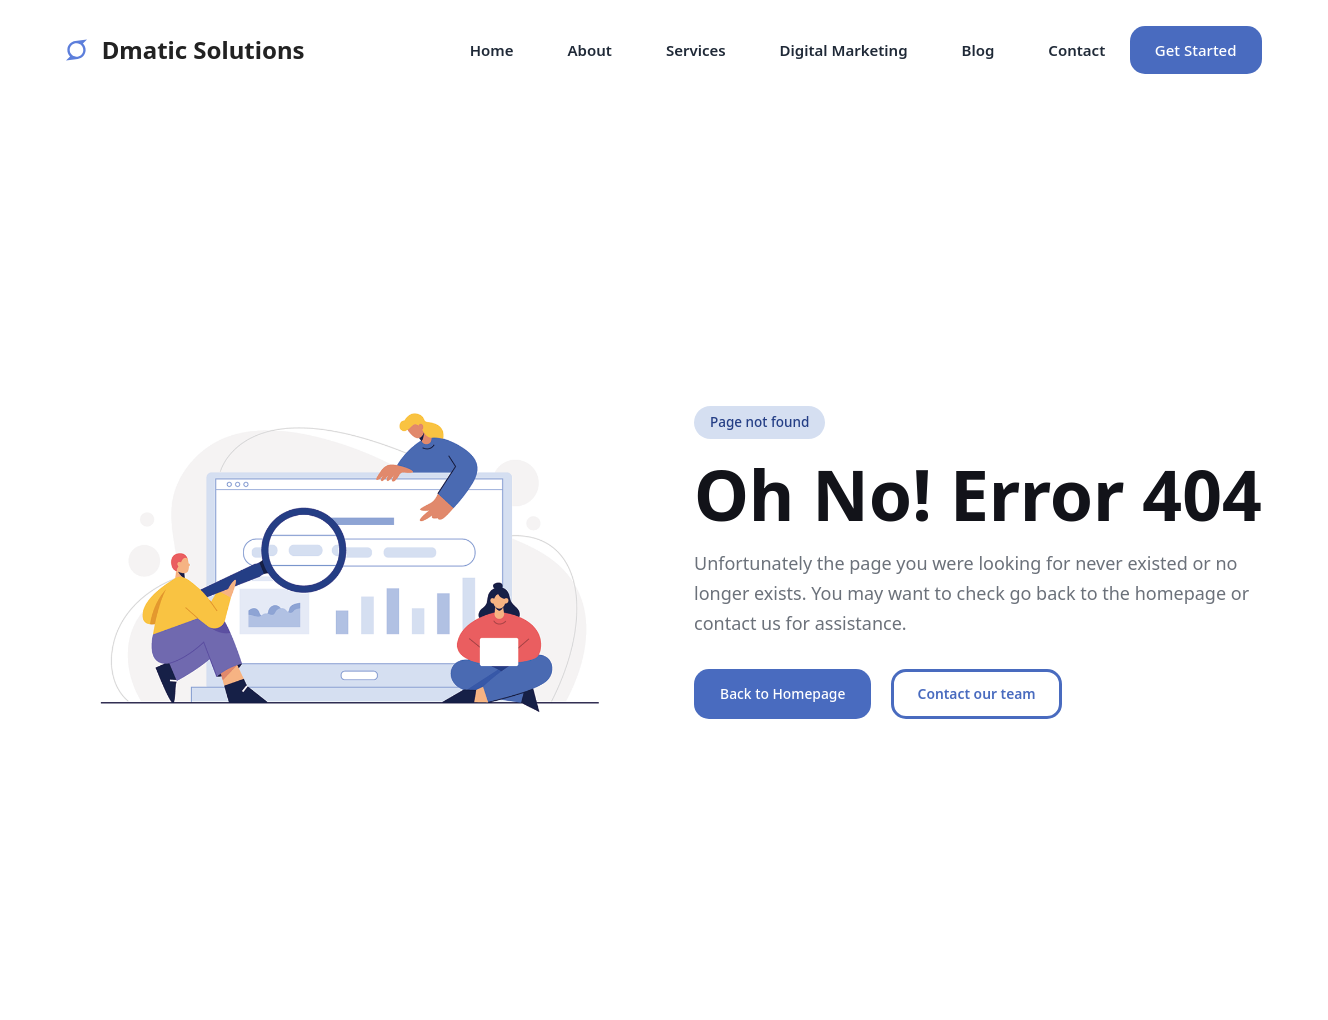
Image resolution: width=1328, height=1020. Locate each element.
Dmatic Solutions (185, 50)
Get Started (1196, 50)
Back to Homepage (782, 693)
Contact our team (977, 693)
